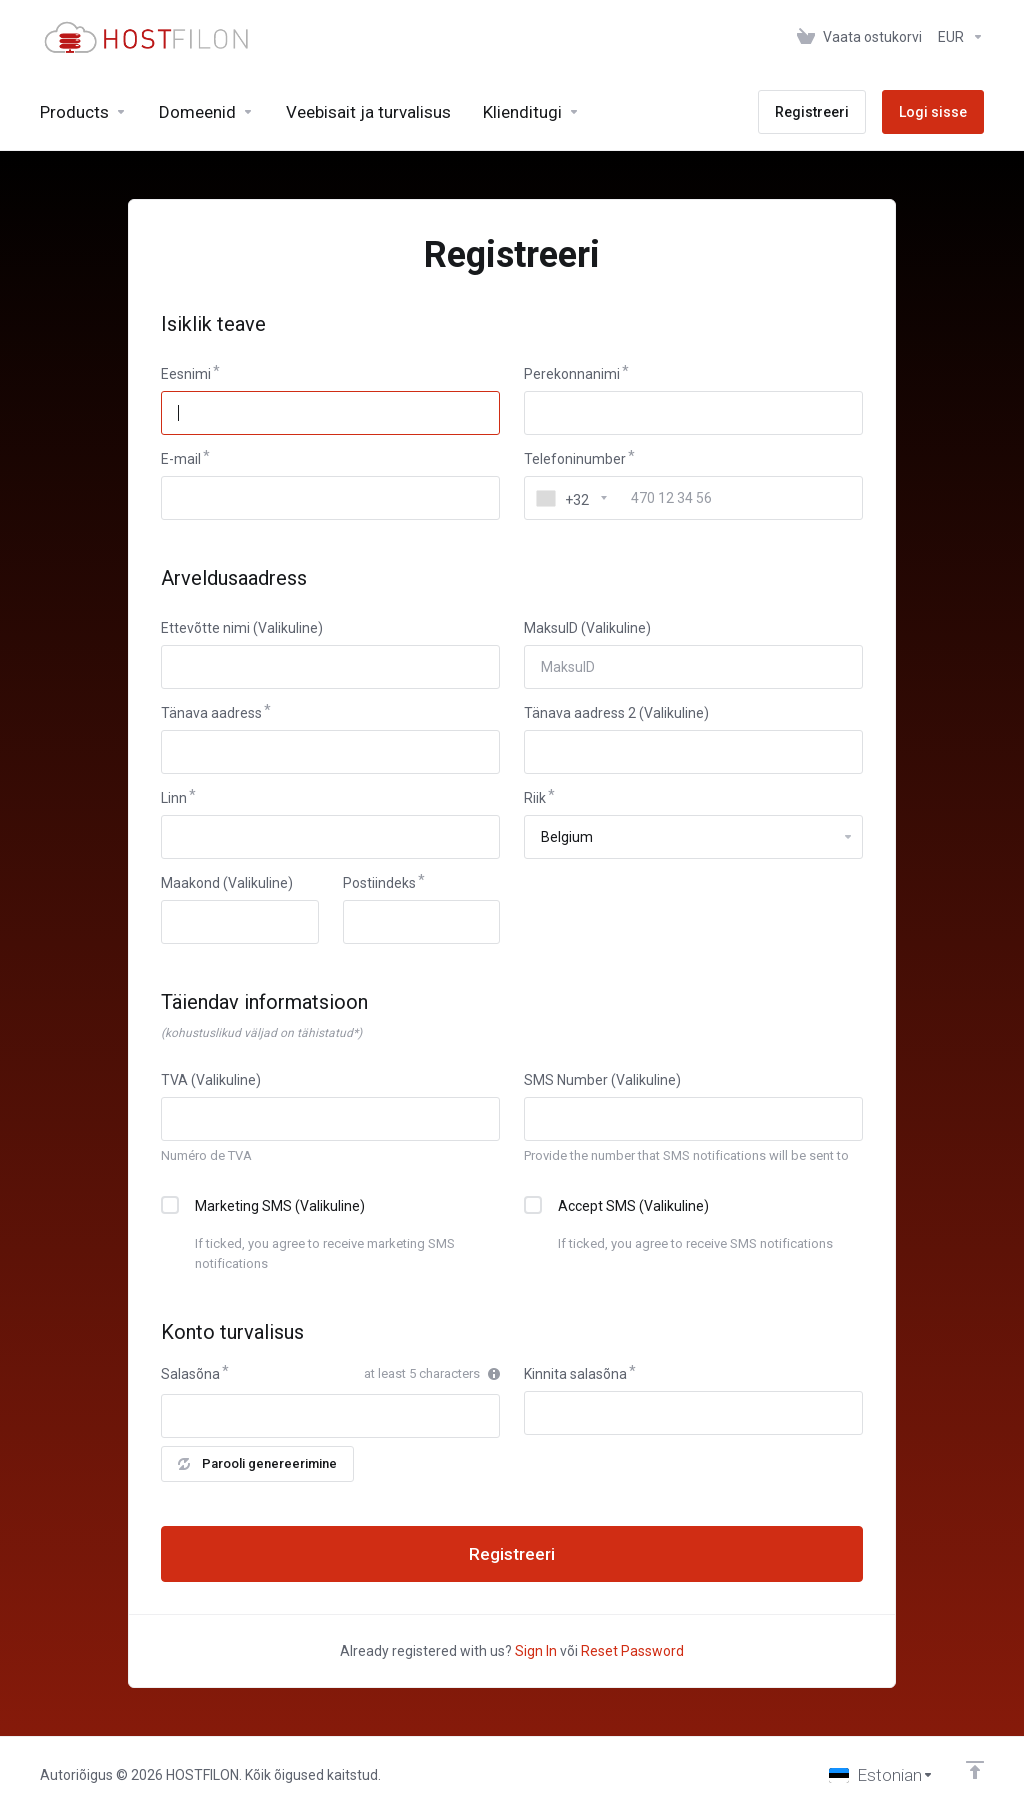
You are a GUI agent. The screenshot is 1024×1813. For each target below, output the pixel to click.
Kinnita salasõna (575, 1374)
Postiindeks (379, 883)
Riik (535, 798)
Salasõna (190, 1374)
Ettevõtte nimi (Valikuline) (242, 628)
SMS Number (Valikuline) (602, 1080)
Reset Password (632, 1651)
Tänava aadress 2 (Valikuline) (616, 713)
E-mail (181, 459)
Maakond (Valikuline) (227, 883)
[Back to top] (975, 1770)
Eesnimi (186, 374)
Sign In (536, 1651)
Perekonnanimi (572, 374)
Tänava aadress (211, 713)
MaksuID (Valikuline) (587, 628)
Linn (174, 798)
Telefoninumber (575, 459)
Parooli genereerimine (257, 1463)
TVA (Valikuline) (211, 1080)
